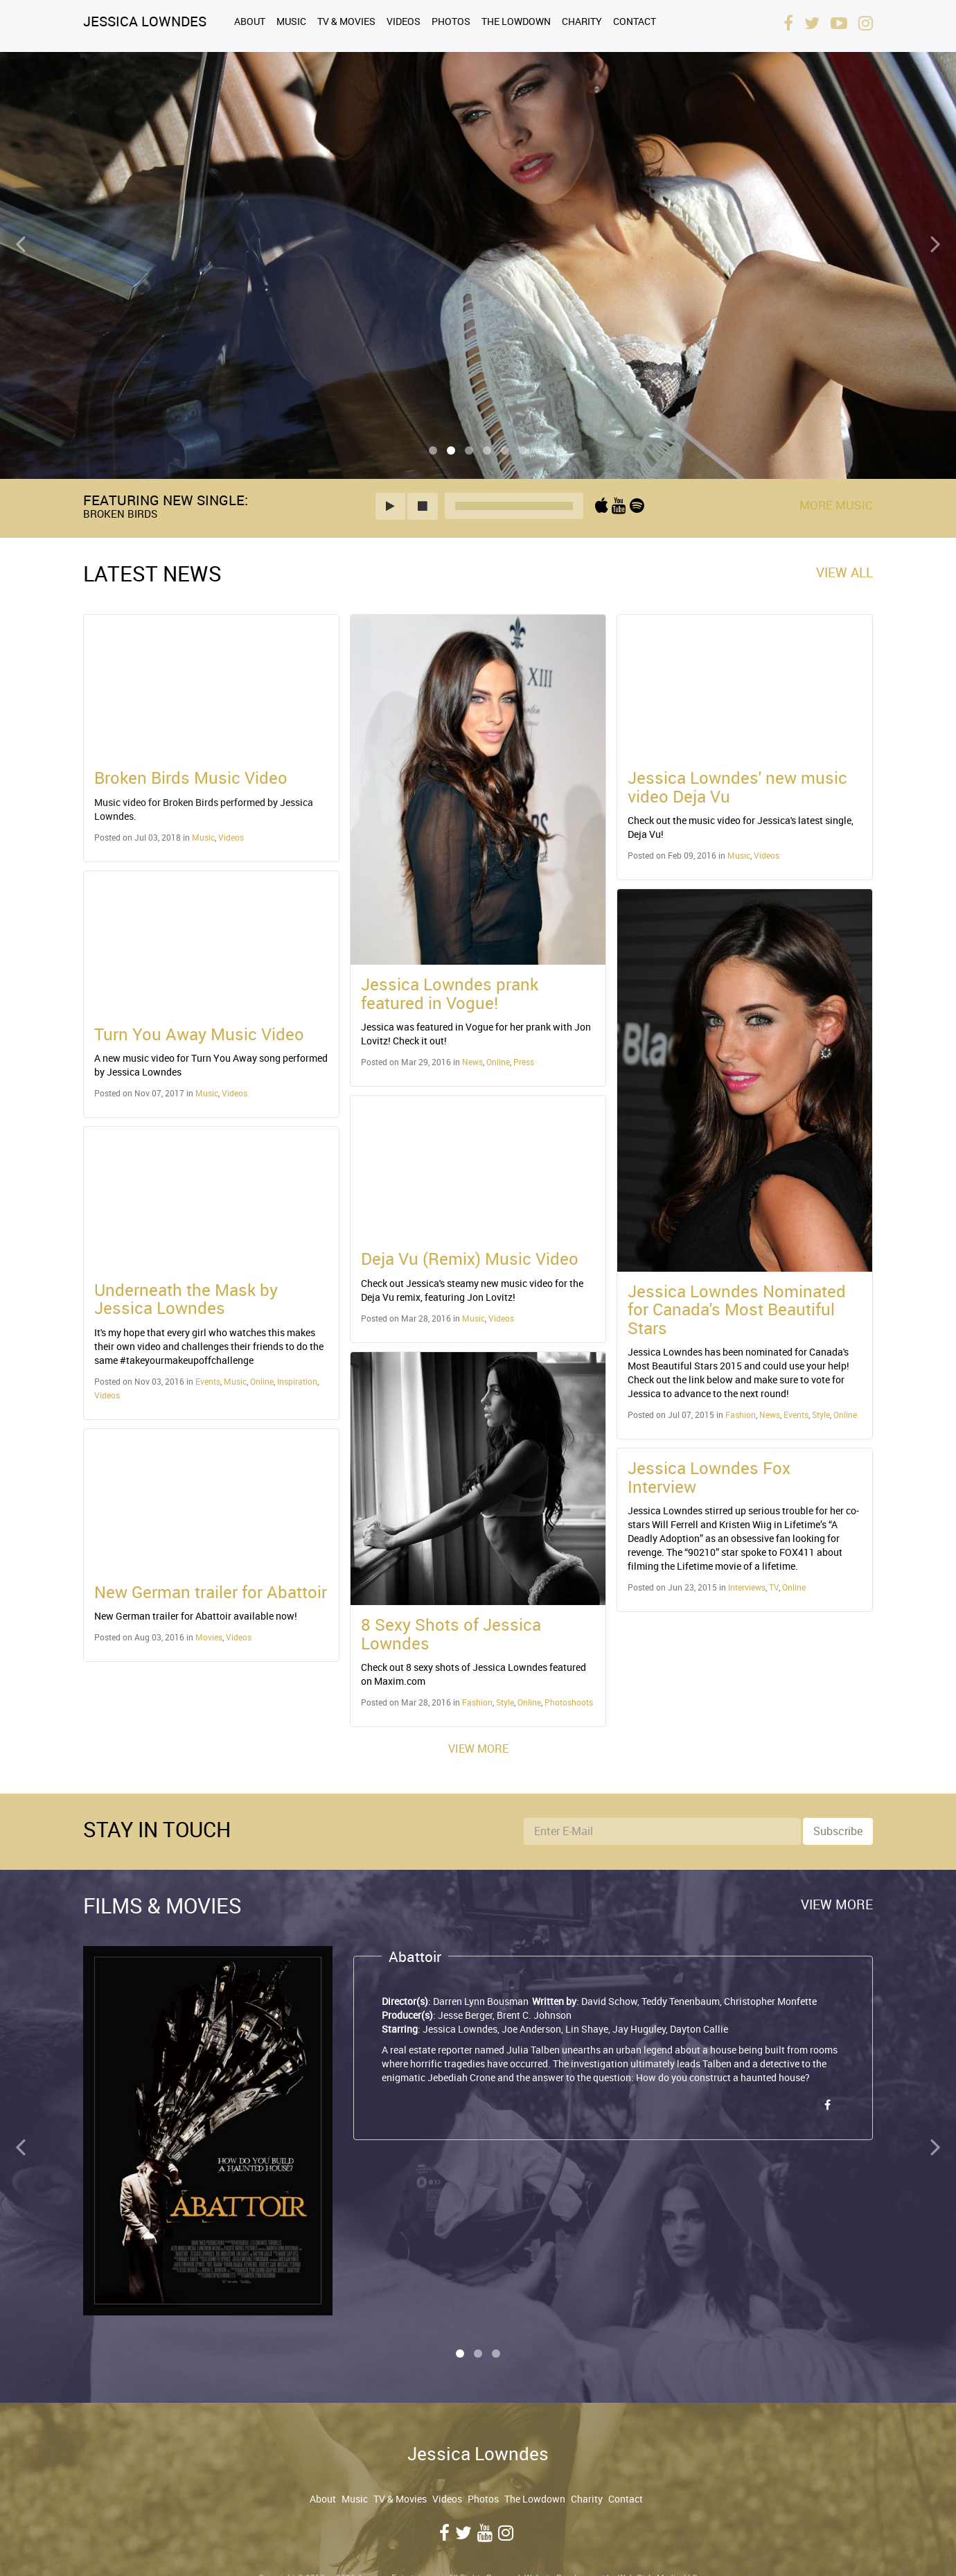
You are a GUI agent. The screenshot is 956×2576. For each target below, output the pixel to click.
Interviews (746, 1587)
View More (478, 1748)
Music (291, 21)
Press (523, 1061)
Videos (404, 21)
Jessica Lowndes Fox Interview (709, 1477)
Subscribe (837, 1831)
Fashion (477, 1702)
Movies (208, 1636)
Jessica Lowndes (144, 21)
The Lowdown (516, 21)
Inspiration (297, 1381)
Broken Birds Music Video (190, 777)
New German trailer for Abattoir (210, 1592)
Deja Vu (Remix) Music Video (469, 1258)
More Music (836, 505)
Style (505, 1702)
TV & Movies (346, 21)
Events (207, 1381)
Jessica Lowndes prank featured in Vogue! (449, 993)
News (472, 1061)
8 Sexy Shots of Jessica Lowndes (451, 1633)
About (249, 21)
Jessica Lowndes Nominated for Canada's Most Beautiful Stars (737, 1309)
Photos (451, 21)
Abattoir (415, 1956)
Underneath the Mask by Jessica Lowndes (186, 1299)
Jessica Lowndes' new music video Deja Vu (737, 786)
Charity (582, 21)
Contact (634, 21)
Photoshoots (569, 1702)
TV (774, 1587)
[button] (390, 506)
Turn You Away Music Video (199, 1034)
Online (262, 1381)
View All (844, 572)
